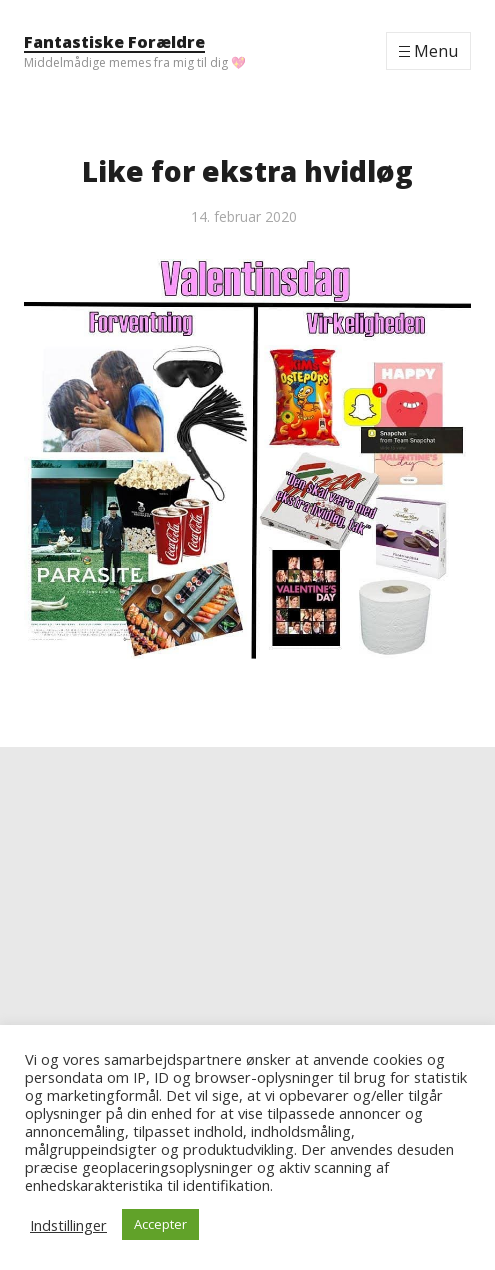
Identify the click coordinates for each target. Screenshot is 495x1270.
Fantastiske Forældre (114, 42)
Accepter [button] (160, 1224)
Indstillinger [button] (68, 1225)
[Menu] (428, 51)
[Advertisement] (247, 887)
